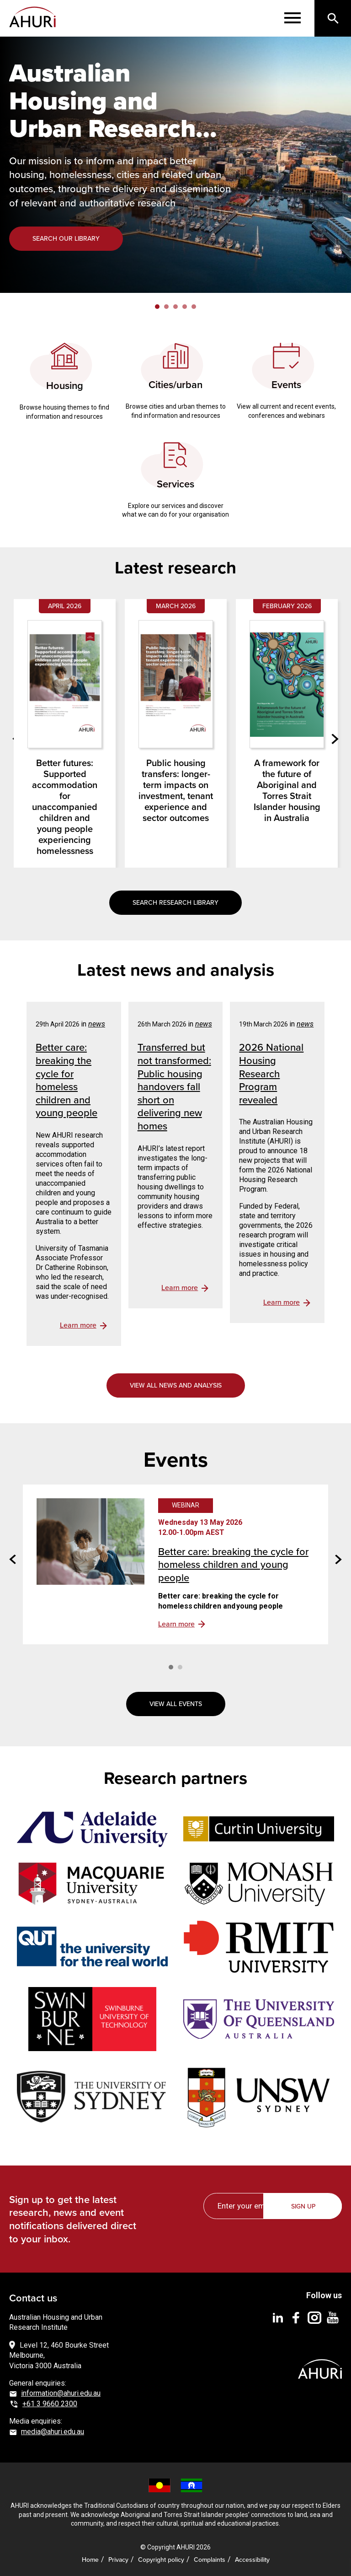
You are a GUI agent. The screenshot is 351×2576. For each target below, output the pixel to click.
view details (83, 1326)
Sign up (303, 2206)
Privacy (118, 2559)
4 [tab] (184, 306)
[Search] (332, 18)
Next (335, 739)
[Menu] (292, 18)
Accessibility (252, 2559)
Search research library (175, 902)
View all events (175, 1703)
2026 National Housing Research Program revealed (271, 1073)
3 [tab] (175, 306)
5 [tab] (193, 306)
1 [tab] (157, 306)
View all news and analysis (176, 1385)
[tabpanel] (175, 165)
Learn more (176, 1624)
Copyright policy (161, 2559)
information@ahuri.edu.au (61, 2393)
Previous (12, 1559)
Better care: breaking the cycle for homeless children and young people (66, 1079)
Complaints (209, 2559)
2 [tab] (166, 306)
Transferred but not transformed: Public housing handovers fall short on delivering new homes (174, 1086)
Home (90, 2559)
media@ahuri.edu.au (52, 2431)
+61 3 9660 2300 (49, 2403)
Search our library (66, 238)
